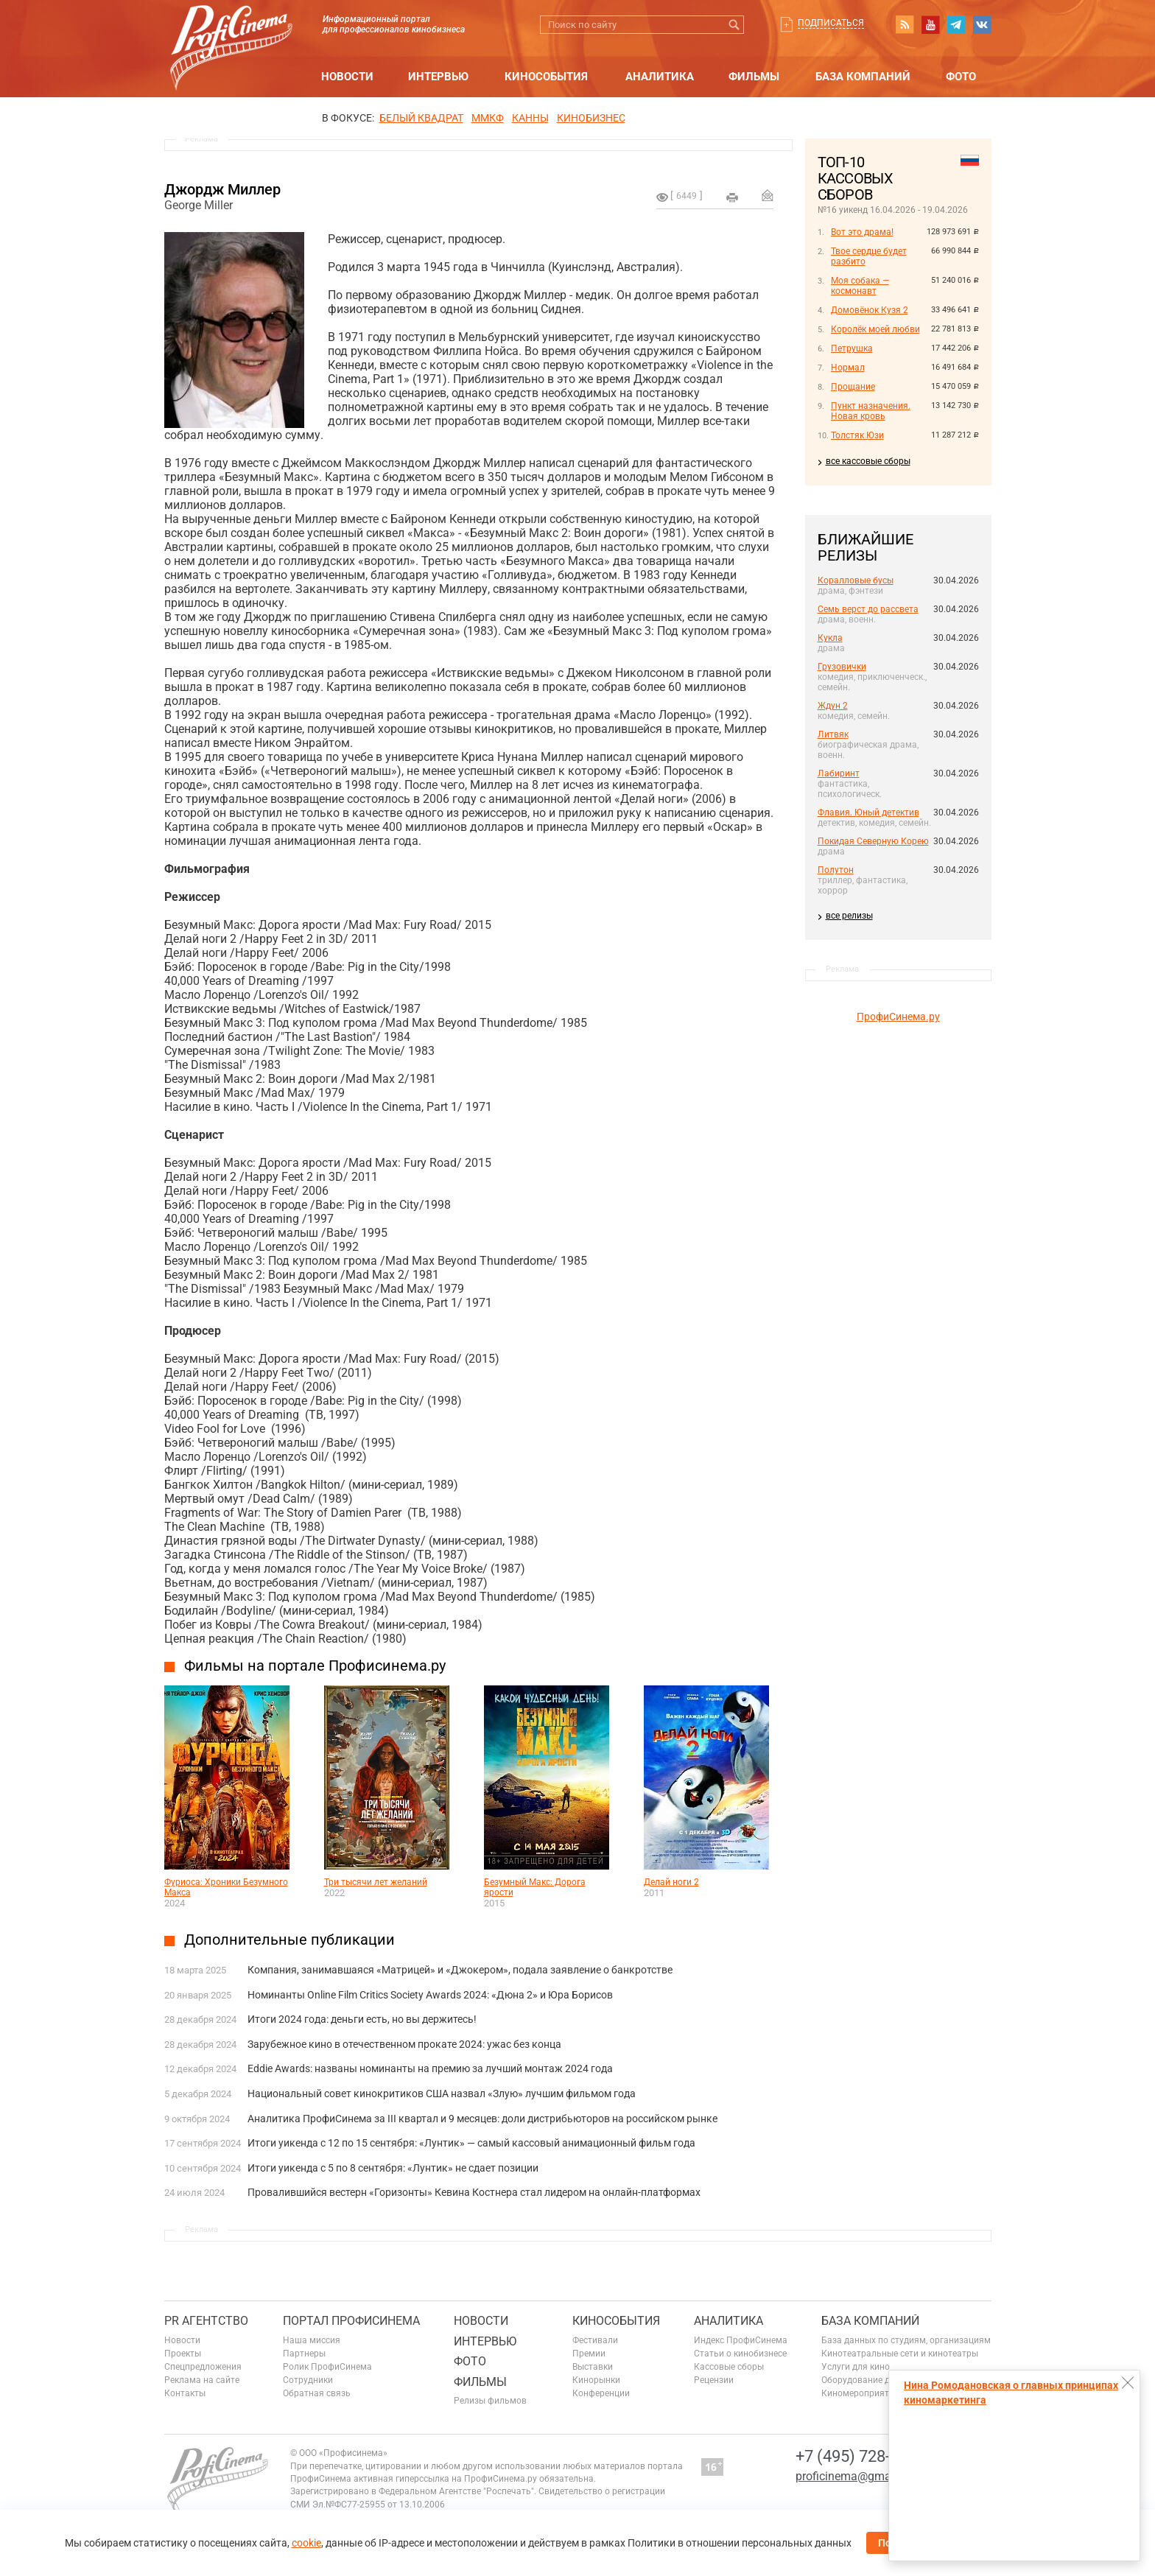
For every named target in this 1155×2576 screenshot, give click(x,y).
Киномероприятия (860, 2393)
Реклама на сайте (201, 2380)
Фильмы (754, 76)
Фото (961, 76)
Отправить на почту (767, 195)
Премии (588, 2353)
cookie (306, 2543)
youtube (930, 24)
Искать (735, 24)
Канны (530, 118)
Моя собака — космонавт (860, 286)
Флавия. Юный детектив (868, 812)
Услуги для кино (855, 2367)
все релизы (849, 915)
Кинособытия (546, 76)
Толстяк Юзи (857, 435)
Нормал (848, 367)
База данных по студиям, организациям (906, 2340)
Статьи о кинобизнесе (740, 2353)
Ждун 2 (833, 706)
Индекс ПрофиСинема (740, 2340)
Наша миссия (311, 2340)
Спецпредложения (203, 2367)
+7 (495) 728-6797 (860, 2456)
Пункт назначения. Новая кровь (870, 411)
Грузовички (842, 666)
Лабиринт (839, 773)
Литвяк (833, 734)
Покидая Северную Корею (873, 841)
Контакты (185, 2393)
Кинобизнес (591, 118)
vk (982, 24)
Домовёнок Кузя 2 (869, 310)
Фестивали (595, 2340)
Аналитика (659, 76)
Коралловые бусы (856, 580)
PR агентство (206, 2321)
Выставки (592, 2367)
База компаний (862, 76)
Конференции (601, 2393)
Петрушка (852, 348)
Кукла (830, 638)
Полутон (836, 870)
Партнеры (304, 2353)
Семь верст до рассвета (868, 609)
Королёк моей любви (875, 329)
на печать (732, 197)
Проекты (182, 2353)
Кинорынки (596, 2380)
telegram (956, 24)
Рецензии (714, 2380)
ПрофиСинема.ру (898, 1016)
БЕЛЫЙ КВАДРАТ (421, 118)
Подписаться (831, 23)
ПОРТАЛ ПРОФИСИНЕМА (351, 2321)
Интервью (438, 76)
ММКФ (487, 118)
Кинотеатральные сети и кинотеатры (899, 2353)
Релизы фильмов (490, 2401)
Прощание (853, 387)
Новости (347, 76)
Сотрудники (308, 2380)
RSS (904, 24)
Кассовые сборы (729, 2367)
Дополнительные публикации (289, 1939)
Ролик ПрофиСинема (327, 2367)
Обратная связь (317, 2393)
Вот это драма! (862, 232)
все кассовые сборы (868, 461)
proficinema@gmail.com (859, 2476)
